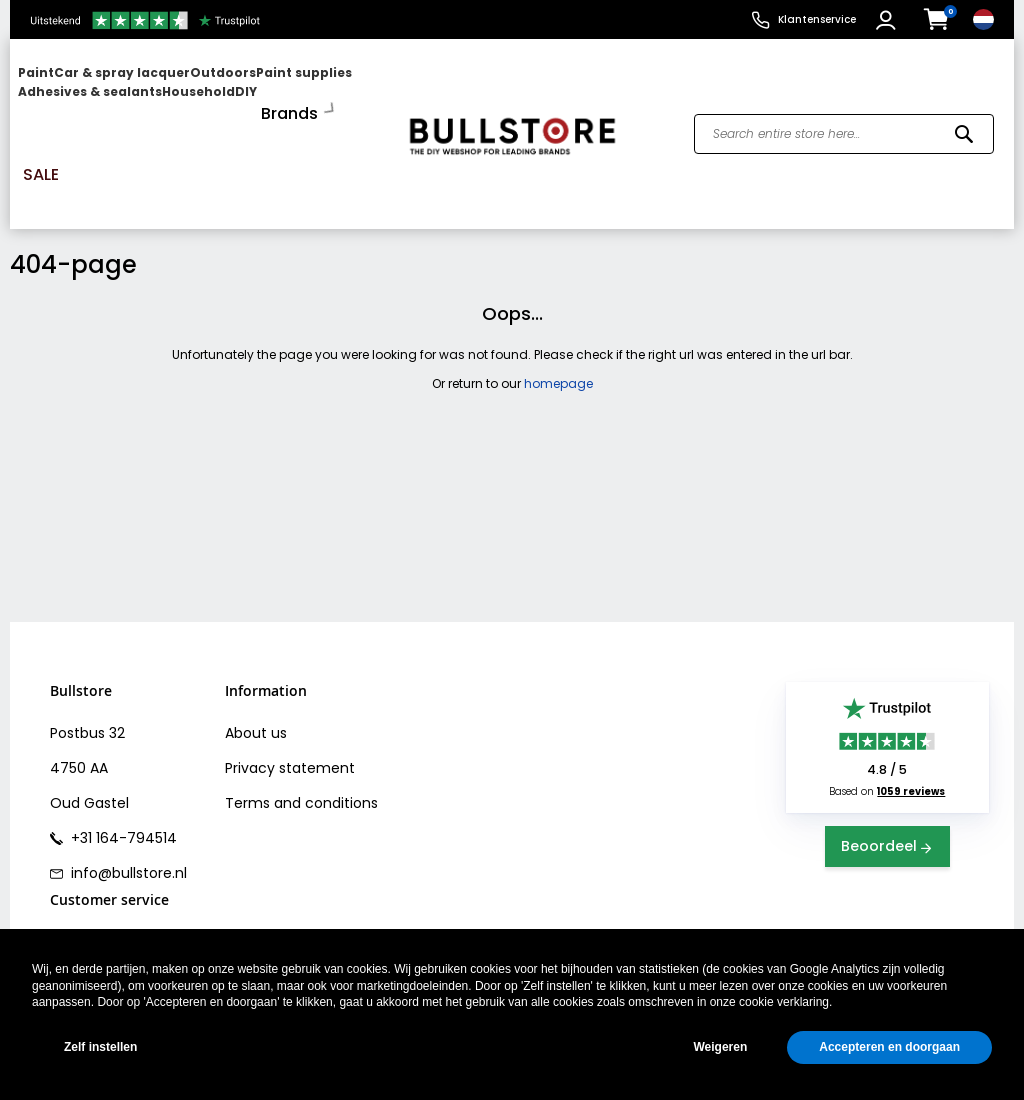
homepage (558, 299)
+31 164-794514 (122, 755)
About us (256, 650)
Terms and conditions (301, 720)
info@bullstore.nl (127, 790)
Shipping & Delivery (116, 858)
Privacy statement (290, 685)
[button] (888, 20)
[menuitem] (95, 92)
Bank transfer (96, 893)
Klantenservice (817, 19)
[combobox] (844, 93)
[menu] (200, 92)
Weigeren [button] (720, 1047)
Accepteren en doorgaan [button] (889, 1047)
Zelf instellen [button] (100, 1047)
